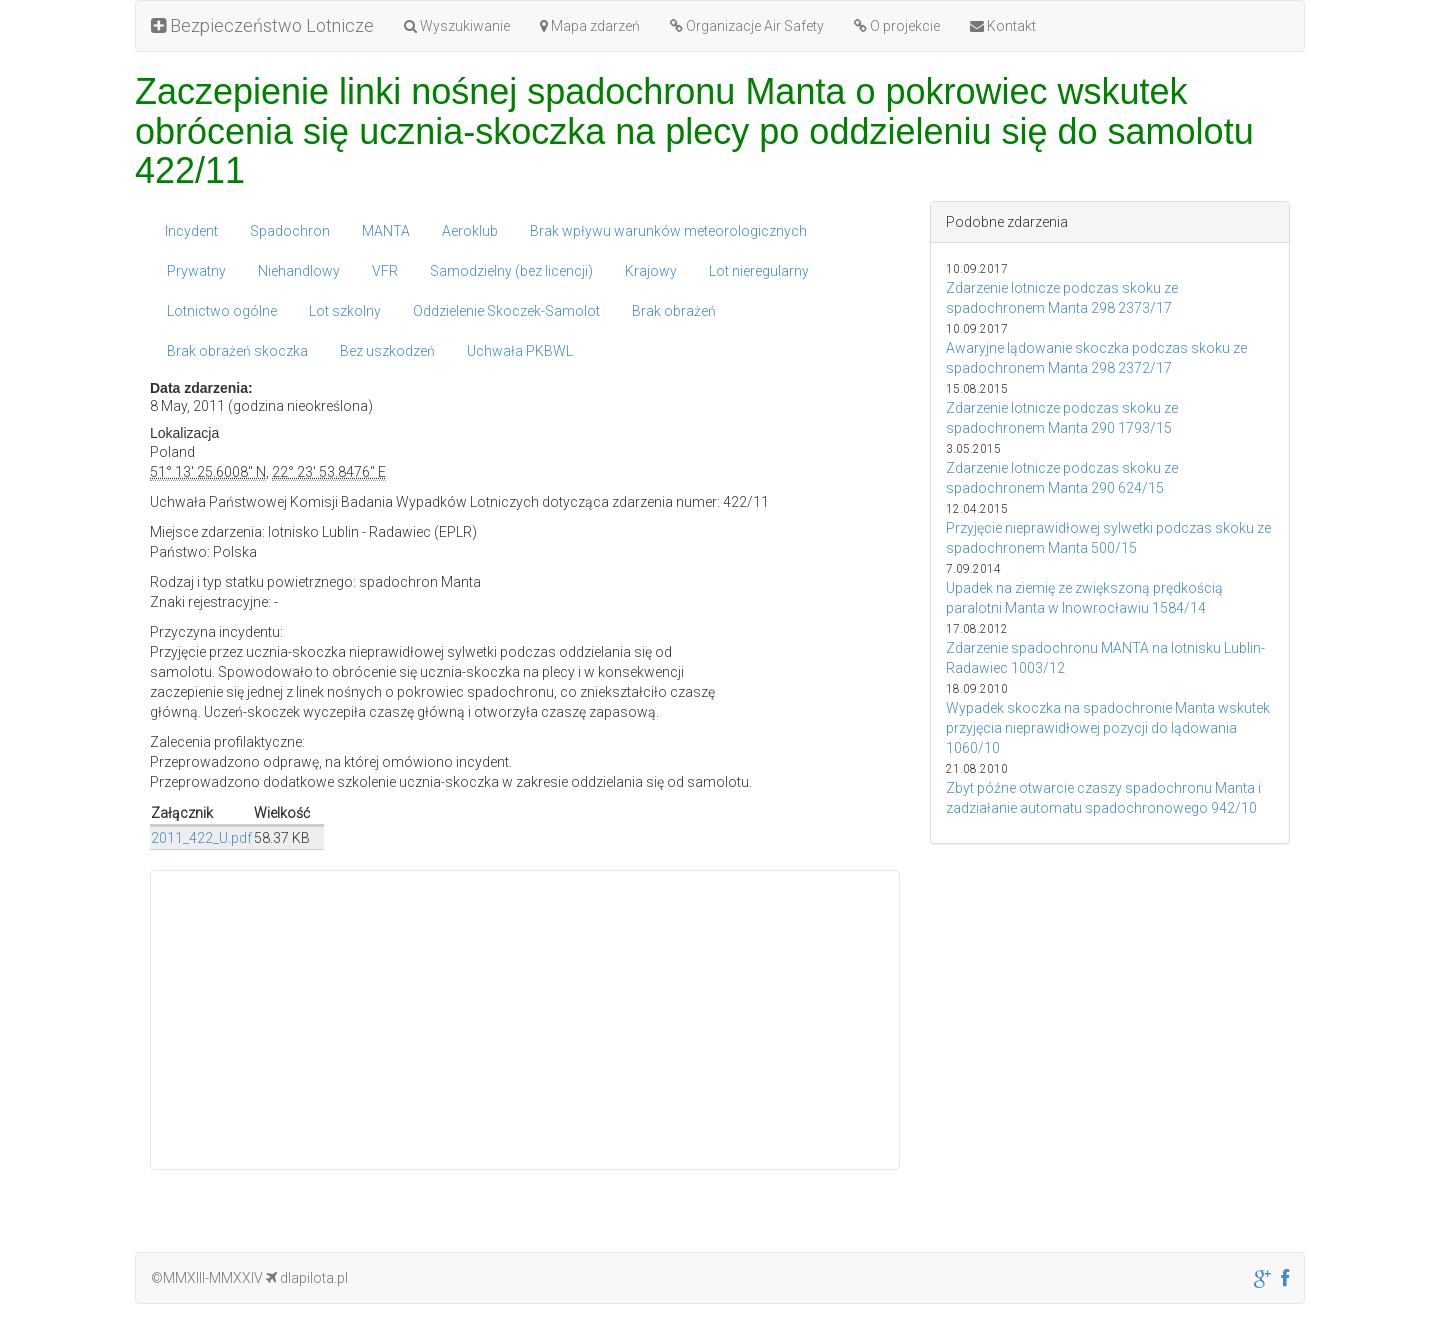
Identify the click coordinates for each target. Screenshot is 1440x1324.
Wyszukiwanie (457, 26)
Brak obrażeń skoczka (237, 351)
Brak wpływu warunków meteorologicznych (668, 231)
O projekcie (897, 26)
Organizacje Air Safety (747, 26)
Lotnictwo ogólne (222, 311)
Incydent (191, 231)
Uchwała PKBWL (520, 351)
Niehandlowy (299, 271)
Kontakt (1003, 26)
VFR (385, 271)
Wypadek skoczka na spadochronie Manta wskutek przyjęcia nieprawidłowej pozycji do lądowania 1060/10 (1108, 728)
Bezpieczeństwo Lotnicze (262, 25)
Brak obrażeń (674, 311)
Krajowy (651, 271)
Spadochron (290, 231)
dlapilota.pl (307, 1278)
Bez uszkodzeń (387, 351)
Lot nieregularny (759, 271)
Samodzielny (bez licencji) (511, 271)
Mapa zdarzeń (590, 26)
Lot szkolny (345, 311)
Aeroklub (470, 231)
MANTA (386, 231)
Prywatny (196, 271)
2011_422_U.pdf (201, 838)
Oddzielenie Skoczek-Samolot (506, 311)
